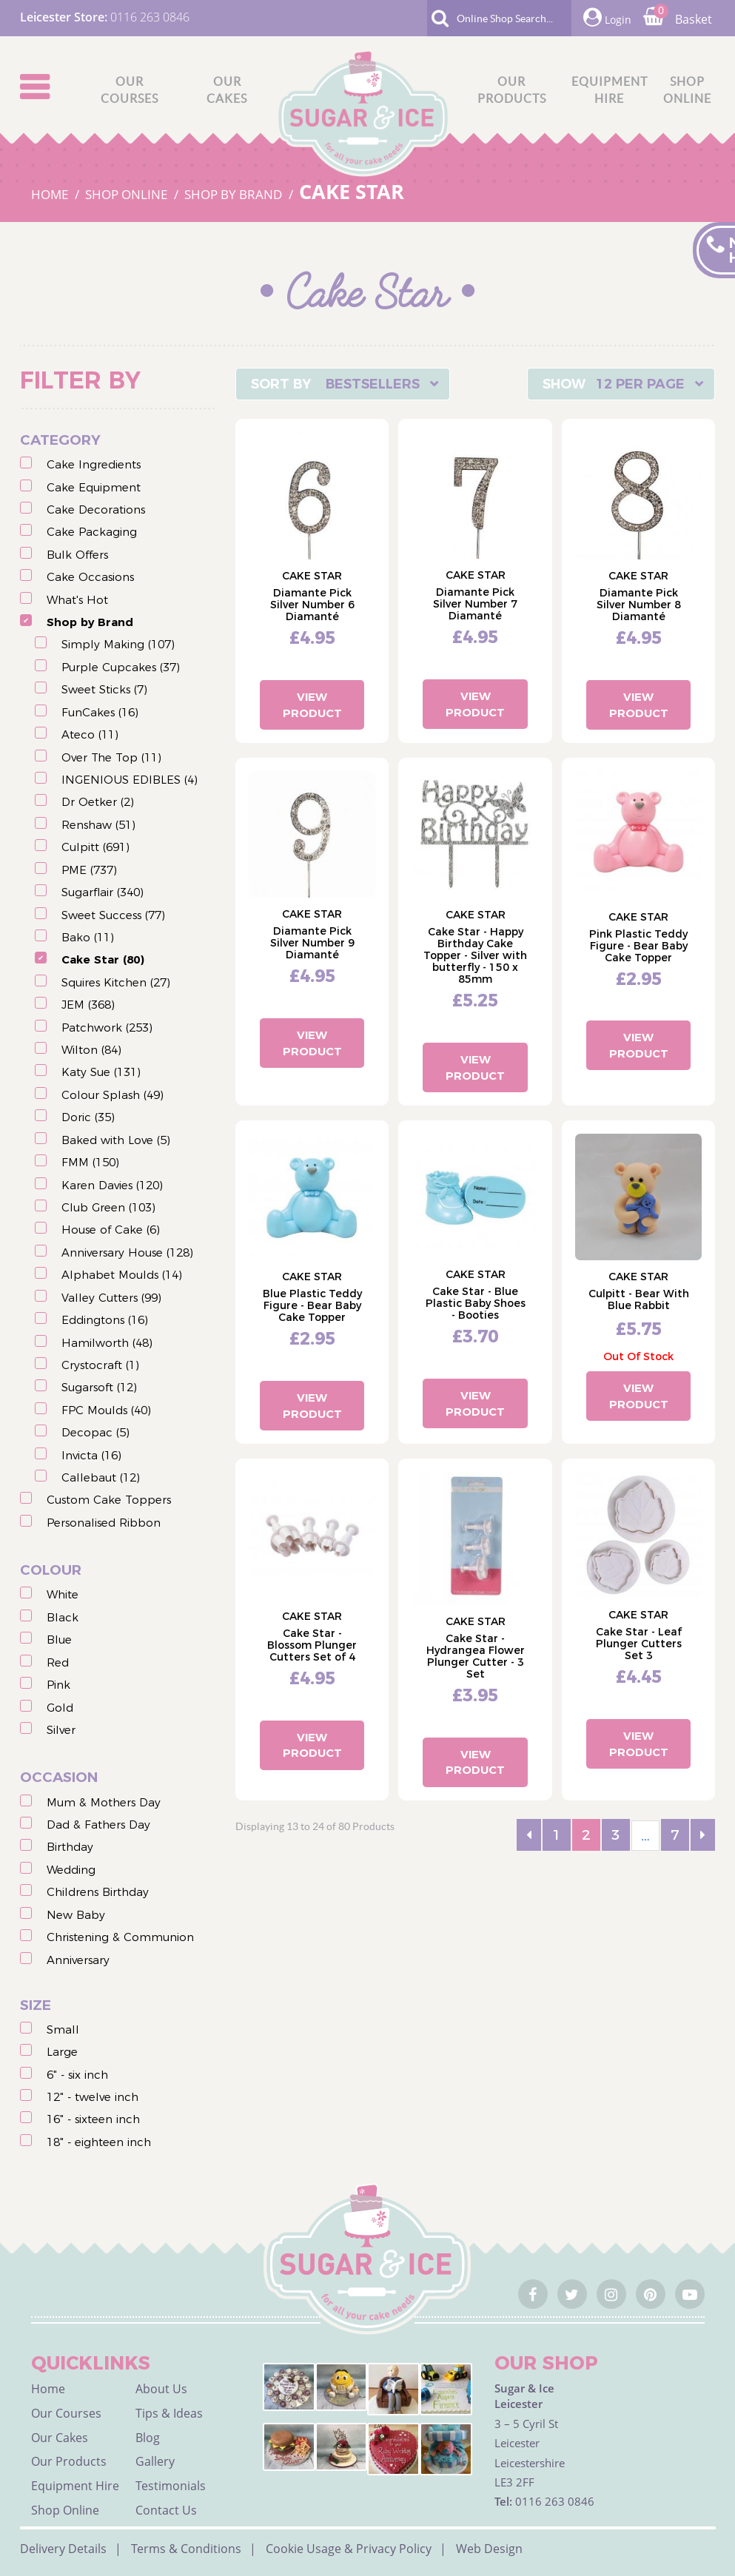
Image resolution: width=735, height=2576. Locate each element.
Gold (60, 1708)
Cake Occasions (90, 577)
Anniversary (78, 1960)
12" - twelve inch (92, 2097)
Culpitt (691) (95, 847)
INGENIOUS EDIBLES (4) (129, 780)
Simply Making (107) (118, 644)
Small (63, 2029)
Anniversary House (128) (127, 1252)
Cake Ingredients (94, 464)
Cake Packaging (92, 532)
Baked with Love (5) (115, 1140)
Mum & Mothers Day (104, 1802)
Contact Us (166, 2510)
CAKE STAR (351, 191)
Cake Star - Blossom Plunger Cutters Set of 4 (312, 1645)
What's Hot (77, 600)
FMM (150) (90, 1162)
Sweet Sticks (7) (104, 689)
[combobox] (342, 384)
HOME (51, 194)
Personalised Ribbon (104, 1523)
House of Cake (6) (110, 1230)
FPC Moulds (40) (106, 1410)
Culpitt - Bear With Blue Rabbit (638, 1299)
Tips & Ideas (169, 2413)
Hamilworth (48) (106, 1343)
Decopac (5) (95, 1432)
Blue (59, 1639)
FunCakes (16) (99, 712)
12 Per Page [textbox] (640, 384)
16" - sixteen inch (93, 2119)
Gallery (155, 2461)
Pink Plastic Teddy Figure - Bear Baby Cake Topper (638, 945)
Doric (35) (88, 1117)
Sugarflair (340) (102, 892)
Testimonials (170, 2486)
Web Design (489, 2548)
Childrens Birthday (98, 1892)
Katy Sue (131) (101, 1072)
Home (48, 2389)
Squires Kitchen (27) (115, 982)
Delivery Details (63, 2548)
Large (62, 2052)
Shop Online (65, 2510)
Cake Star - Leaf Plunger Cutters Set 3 (639, 1643)
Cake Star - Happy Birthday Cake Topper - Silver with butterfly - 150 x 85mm (475, 955)
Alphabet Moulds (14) (121, 1275)
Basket (677, 19)
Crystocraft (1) (100, 1365)
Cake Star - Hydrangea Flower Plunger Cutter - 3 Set (475, 1656)
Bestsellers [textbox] (373, 384)
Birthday (70, 1847)
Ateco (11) (89, 734)
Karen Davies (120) (112, 1185)
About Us (161, 2389)
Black (62, 1617)
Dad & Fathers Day (98, 1824)
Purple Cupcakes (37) (120, 667)
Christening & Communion (120, 1937)
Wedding (71, 1870)
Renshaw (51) (98, 825)
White (62, 1594)
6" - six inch (77, 2075)
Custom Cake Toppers (109, 1500)
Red (58, 1662)
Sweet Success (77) (113, 915)
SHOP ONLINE (127, 194)
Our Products (69, 2461)
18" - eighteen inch (99, 2142)
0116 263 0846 (149, 17)
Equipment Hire (75, 2486)
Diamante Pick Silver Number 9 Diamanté (312, 942)
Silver (61, 1730)
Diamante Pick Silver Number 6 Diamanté (312, 604)
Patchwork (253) (106, 1027)
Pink (58, 1685)
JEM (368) (88, 1005)
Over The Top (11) (111, 757)
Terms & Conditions (186, 2548)
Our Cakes (59, 2437)
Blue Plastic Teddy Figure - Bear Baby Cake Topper (312, 1305)
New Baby (76, 1915)
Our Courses (66, 2413)
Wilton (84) (91, 1050)
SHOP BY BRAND (234, 194)
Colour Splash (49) (112, 1095)
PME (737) (89, 870)
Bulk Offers (77, 555)
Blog (147, 2437)
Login (607, 17)
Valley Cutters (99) (111, 1298)
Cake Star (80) (102, 959)
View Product (312, 704)
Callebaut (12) (100, 1477)
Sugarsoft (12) (99, 1387)
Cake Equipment (94, 487)
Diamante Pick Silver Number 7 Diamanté (475, 603)
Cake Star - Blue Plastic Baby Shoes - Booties (476, 1303)
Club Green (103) (108, 1207)
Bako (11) (87, 937)
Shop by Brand (90, 622)
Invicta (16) (91, 1455)
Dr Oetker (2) (97, 802)
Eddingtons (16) (104, 1320)
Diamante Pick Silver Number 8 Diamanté (639, 604)
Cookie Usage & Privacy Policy (349, 2548)
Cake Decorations (96, 509)
